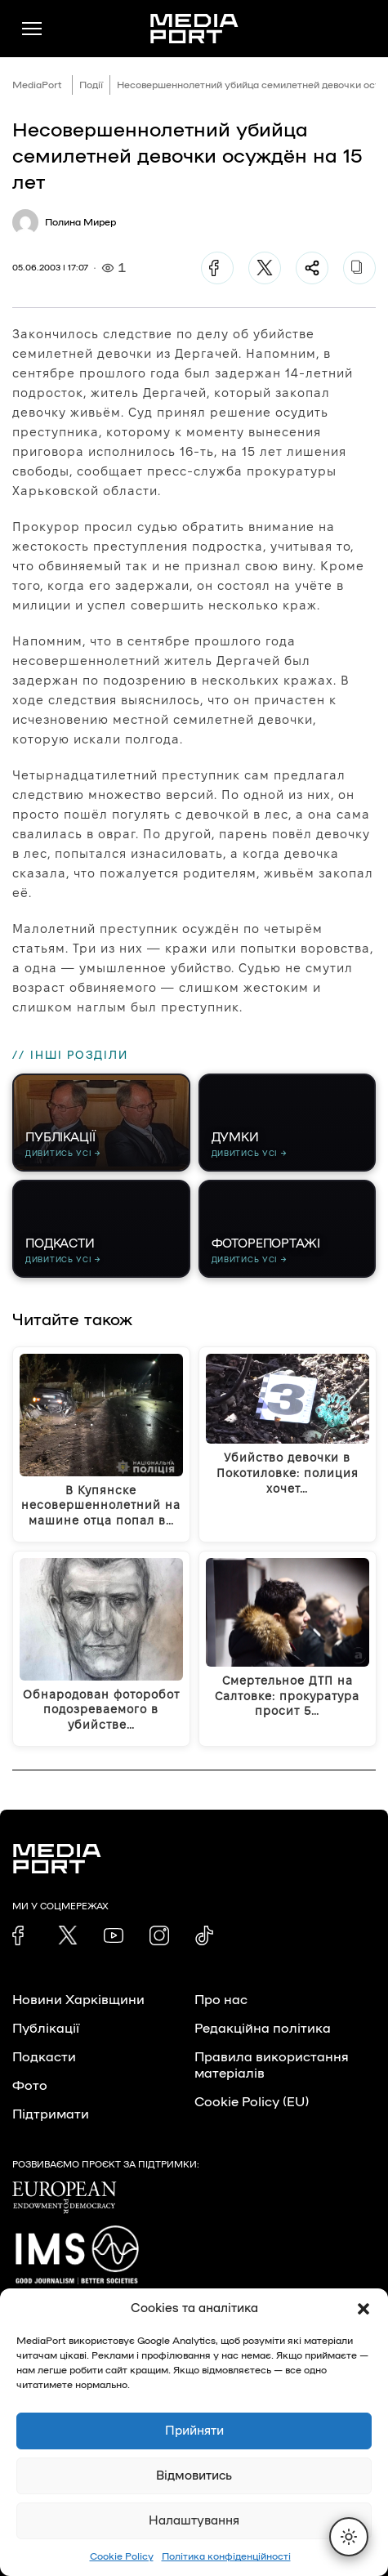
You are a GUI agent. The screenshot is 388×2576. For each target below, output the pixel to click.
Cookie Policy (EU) (251, 2102)
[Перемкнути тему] (348, 2536)
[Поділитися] (312, 268)
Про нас (221, 2000)
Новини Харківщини (78, 2000)
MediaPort (37, 85)
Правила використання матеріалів (271, 2065)
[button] (363, 2309)
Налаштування (194, 2521)
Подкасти (44, 2057)
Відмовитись (194, 2476)
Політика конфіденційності (226, 2556)
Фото (29, 2085)
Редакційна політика (262, 2028)
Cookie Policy (122, 2556)
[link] (22, 1935)
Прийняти (194, 2431)
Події (91, 85)
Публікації (45, 2028)
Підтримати (50, 2114)
